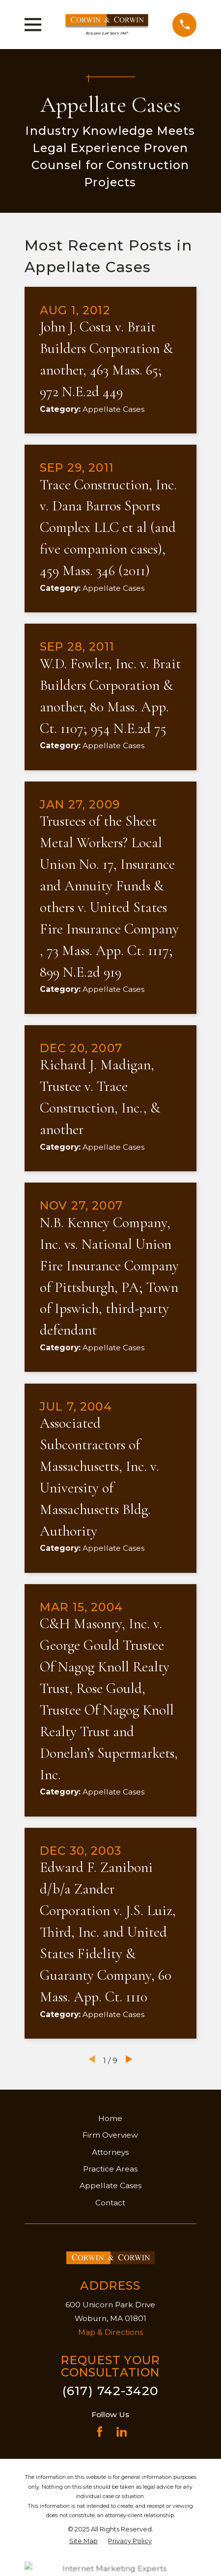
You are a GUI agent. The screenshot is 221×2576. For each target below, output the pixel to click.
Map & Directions (110, 2332)
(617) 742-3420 (110, 2390)
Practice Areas (110, 2168)
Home (110, 2118)
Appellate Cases (110, 2185)
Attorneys (110, 2152)
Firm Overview (110, 2135)
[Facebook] (99, 2431)
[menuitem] (83, 2541)
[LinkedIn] (121, 2431)
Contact (110, 2202)
